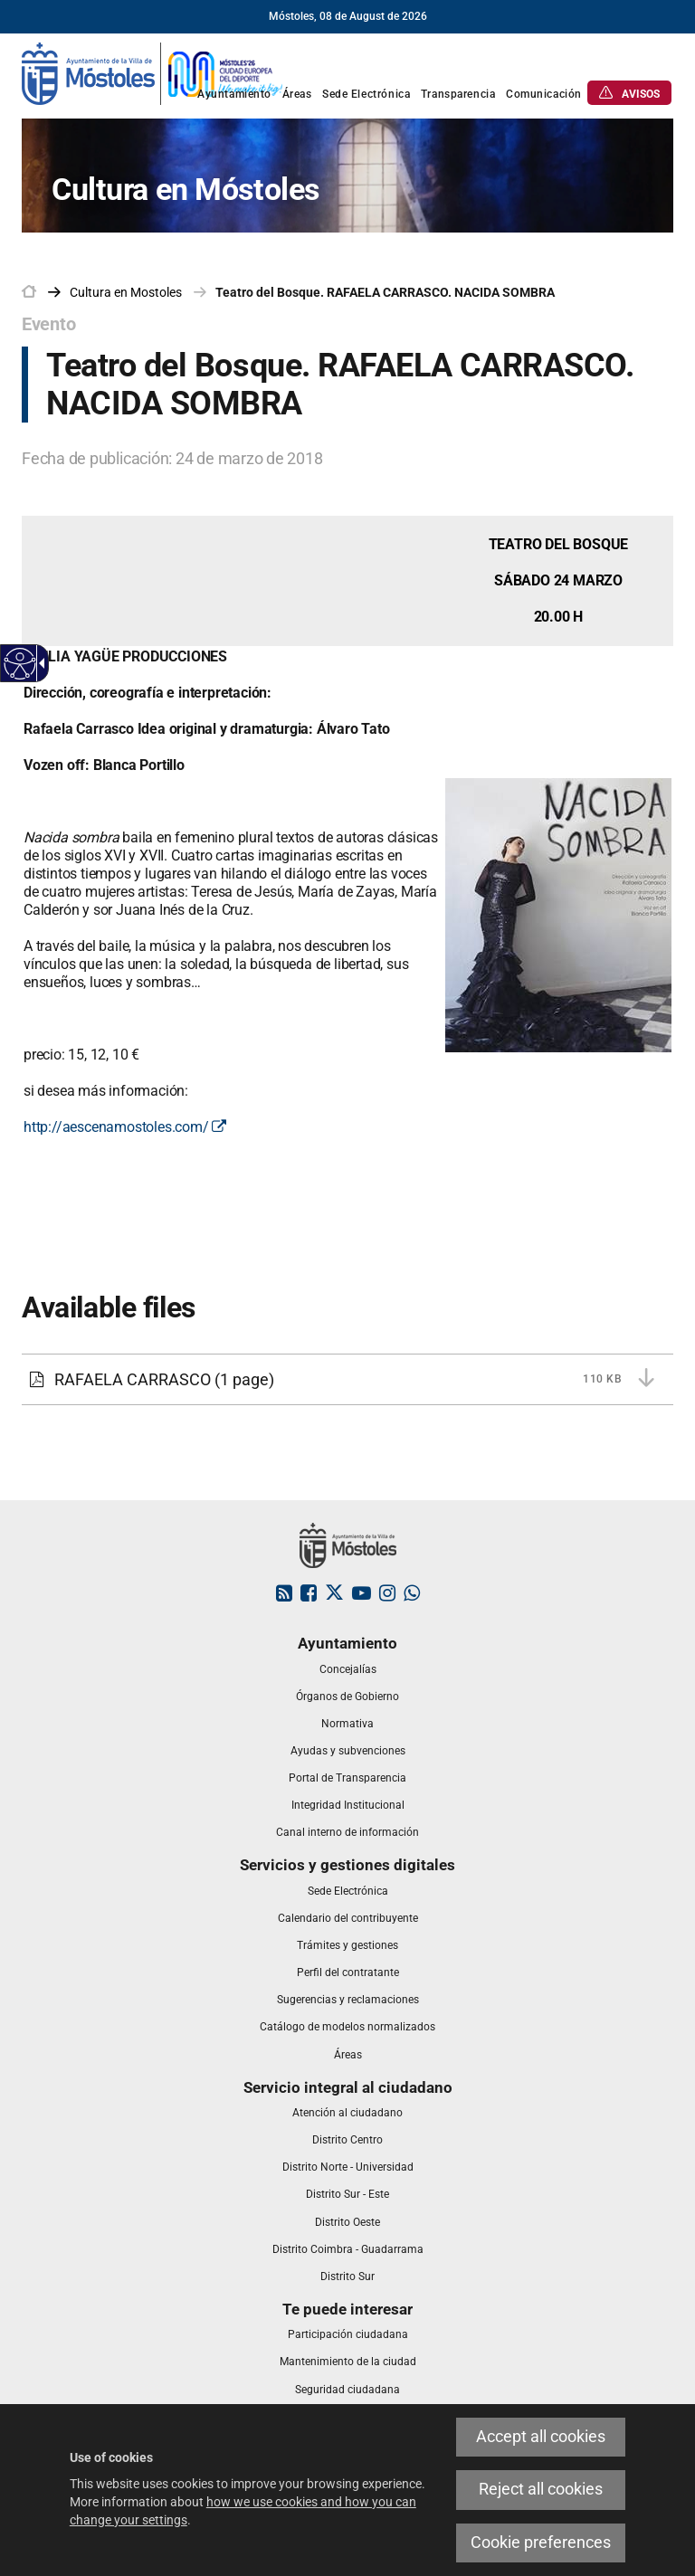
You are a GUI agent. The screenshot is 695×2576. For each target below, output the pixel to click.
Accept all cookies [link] (540, 2437)
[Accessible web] (20, 663)
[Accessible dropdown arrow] (38, 663)
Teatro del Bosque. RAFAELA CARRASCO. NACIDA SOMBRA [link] (385, 292)
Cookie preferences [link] (541, 2542)
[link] (153, 72)
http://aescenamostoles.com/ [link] (125, 1127)
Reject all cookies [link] (541, 2489)
